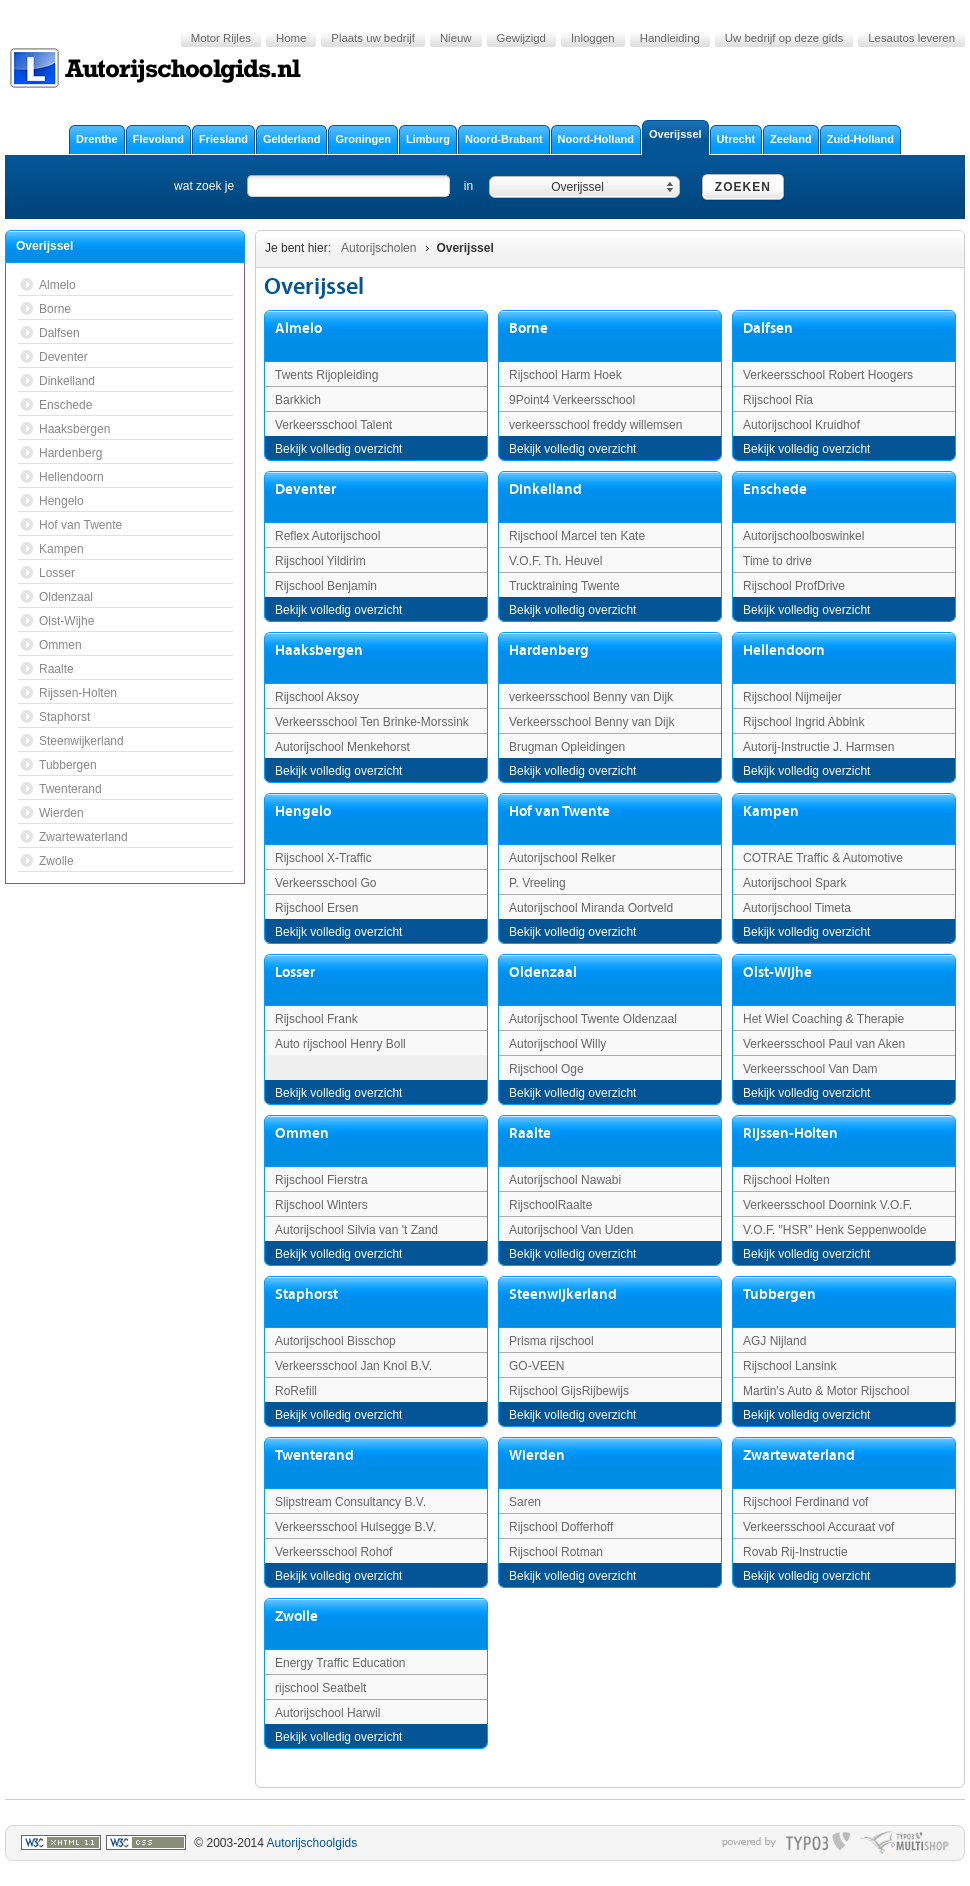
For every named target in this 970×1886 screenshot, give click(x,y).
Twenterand (314, 1455)
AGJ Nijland (774, 1341)
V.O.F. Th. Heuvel (555, 561)
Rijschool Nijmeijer (792, 697)
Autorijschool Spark (794, 883)
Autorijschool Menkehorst (342, 747)
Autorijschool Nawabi (565, 1180)
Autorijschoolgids (312, 1843)
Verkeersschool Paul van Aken (824, 1044)
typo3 (818, 1843)
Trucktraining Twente (564, 586)
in (468, 186)
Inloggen (593, 38)
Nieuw (456, 38)
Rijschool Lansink (789, 1366)
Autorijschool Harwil (327, 1713)
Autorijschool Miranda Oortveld (591, 908)
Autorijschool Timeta (797, 908)
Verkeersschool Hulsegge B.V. (355, 1527)
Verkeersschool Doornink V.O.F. (827, 1205)
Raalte (530, 1133)
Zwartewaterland (799, 1455)
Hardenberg (549, 650)
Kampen (771, 811)
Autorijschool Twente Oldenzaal (593, 1019)
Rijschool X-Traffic (323, 858)
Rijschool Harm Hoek (565, 375)
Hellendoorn (784, 650)
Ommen (302, 1133)
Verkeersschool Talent (333, 425)
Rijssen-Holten (790, 1133)
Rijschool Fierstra (321, 1180)
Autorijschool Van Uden (571, 1230)
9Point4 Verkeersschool (572, 400)
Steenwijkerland (563, 1294)
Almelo (298, 328)
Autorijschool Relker (562, 858)
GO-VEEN (536, 1366)
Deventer (305, 489)
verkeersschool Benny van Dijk (591, 697)
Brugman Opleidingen (567, 747)
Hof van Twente (559, 811)
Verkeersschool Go (325, 883)
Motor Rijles (221, 38)
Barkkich (298, 400)
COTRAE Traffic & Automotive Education (823, 866)
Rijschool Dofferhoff (561, 1527)
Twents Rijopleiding (326, 375)
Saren (525, 1502)
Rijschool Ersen (316, 908)
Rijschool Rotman (556, 1552)
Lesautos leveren (911, 38)
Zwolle (296, 1616)
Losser (295, 972)
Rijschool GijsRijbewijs (569, 1391)
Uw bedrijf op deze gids (784, 38)
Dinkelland (545, 489)
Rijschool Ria (778, 400)
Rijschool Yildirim (320, 561)
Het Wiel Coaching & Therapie (823, 1019)
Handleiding (670, 38)
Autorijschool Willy (557, 1044)
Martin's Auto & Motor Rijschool (826, 1391)
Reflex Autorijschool (327, 536)
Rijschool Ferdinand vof (805, 1502)
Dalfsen (768, 328)
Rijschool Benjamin (326, 586)
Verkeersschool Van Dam (810, 1069)
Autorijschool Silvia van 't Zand (356, 1230)
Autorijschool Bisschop (335, 1341)
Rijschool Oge (546, 1069)
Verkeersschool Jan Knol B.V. (353, 1366)
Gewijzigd (521, 38)
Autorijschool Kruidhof (801, 425)
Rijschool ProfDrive (794, 586)
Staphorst (306, 1294)
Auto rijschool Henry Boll (340, 1044)
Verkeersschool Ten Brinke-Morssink (372, 722)
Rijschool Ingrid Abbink (803, 722)
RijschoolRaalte (550, 1205)
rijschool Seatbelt (320, 1688)
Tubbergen (779, 1294)
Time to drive (777, 561)
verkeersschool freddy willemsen (595, 425)
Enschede (775, 489)
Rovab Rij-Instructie (795, 1552)
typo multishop (904, 1843)
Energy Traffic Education (340, 1663)
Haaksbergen (319, 650)
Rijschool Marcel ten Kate (577, 536)
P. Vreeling (537, 883)
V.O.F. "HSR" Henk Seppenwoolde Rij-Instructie (835, 1238)
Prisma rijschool (551, 1341)
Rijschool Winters (321, 1205)
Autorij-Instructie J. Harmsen (818, 747)
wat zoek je (204, 186)
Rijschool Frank (316, 1019)
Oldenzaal (543, 972)
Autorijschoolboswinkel (803, 536)
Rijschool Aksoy (317, 697)
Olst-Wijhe (777, 972)
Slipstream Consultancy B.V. (350, 1502)
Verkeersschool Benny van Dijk (591, 722)
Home (291, 38)
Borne (528, 328)
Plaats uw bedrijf (373, 38)
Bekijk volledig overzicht (338, 449)
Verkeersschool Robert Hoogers (828, 375)
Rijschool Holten (786, 1180)
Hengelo (303, 811)
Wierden (537, 1455)
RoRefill (296, 1391)
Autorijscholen (378, 248)
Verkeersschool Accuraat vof (818, 1527)
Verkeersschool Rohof (333, 1552)
